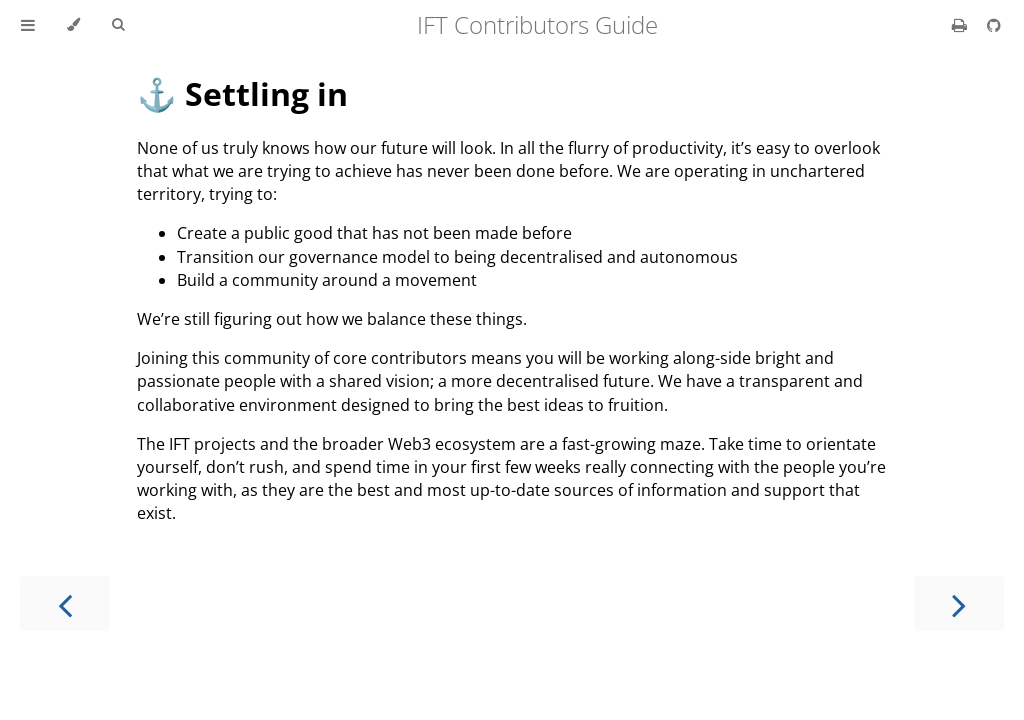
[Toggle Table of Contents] (28, 25)
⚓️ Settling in (242, 93)
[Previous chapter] (65, 603)
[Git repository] (994, 25)
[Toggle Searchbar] (118, 25)
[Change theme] (73, 25)
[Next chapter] (959, 603)
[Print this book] (961, 25)
